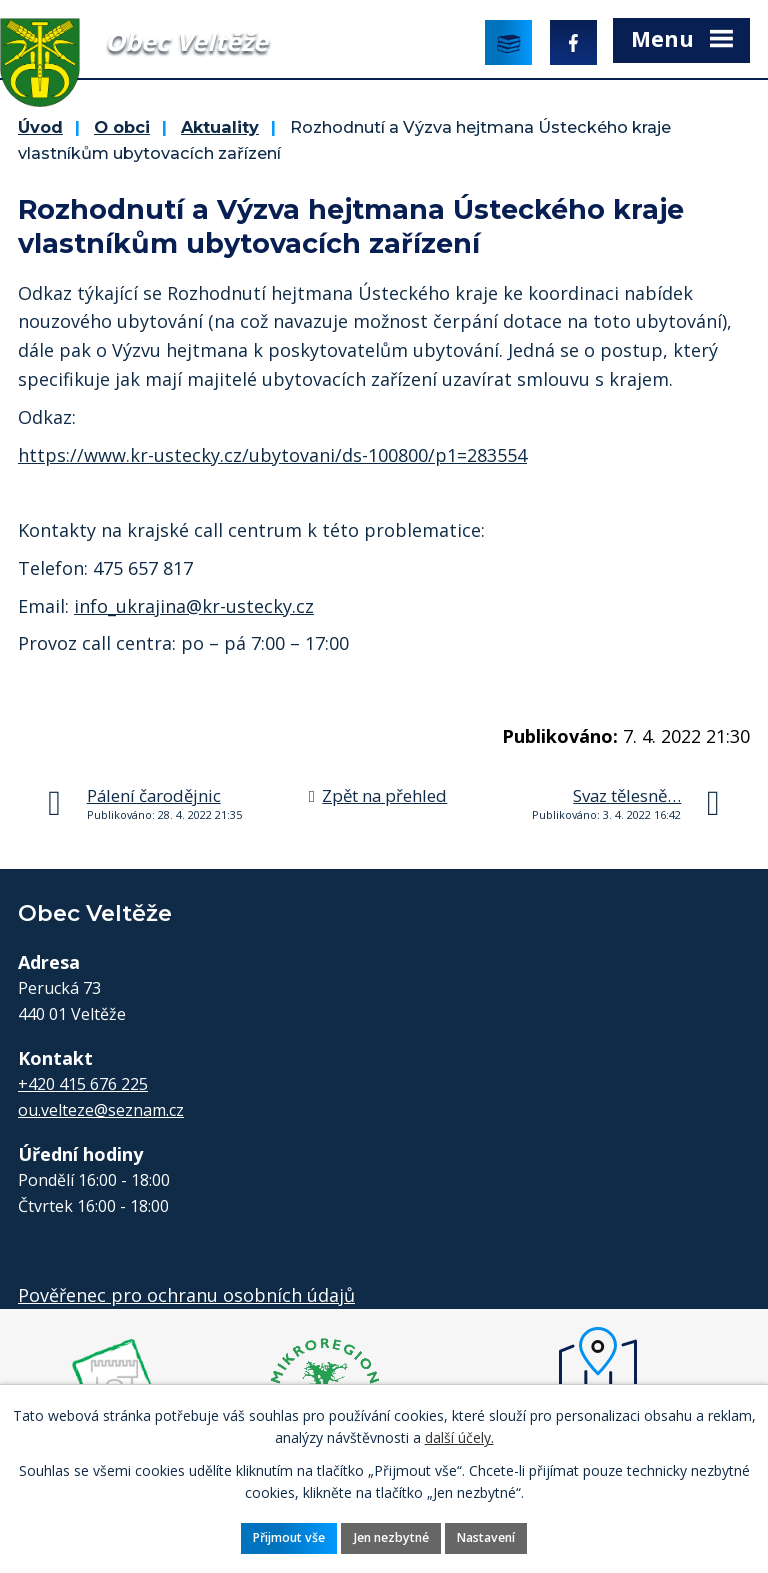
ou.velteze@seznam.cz (101, 1110)
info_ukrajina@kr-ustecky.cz (194, 606)
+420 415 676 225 (83, 1084)
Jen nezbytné (391, 1537)
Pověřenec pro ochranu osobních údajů (186, 1295)
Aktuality (220, 127)
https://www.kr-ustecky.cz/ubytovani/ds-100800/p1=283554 (272, 455)
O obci (122, 127)
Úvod (40, 127)
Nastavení (486, 1537)
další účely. (459, 1437)
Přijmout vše (289, 1537)
